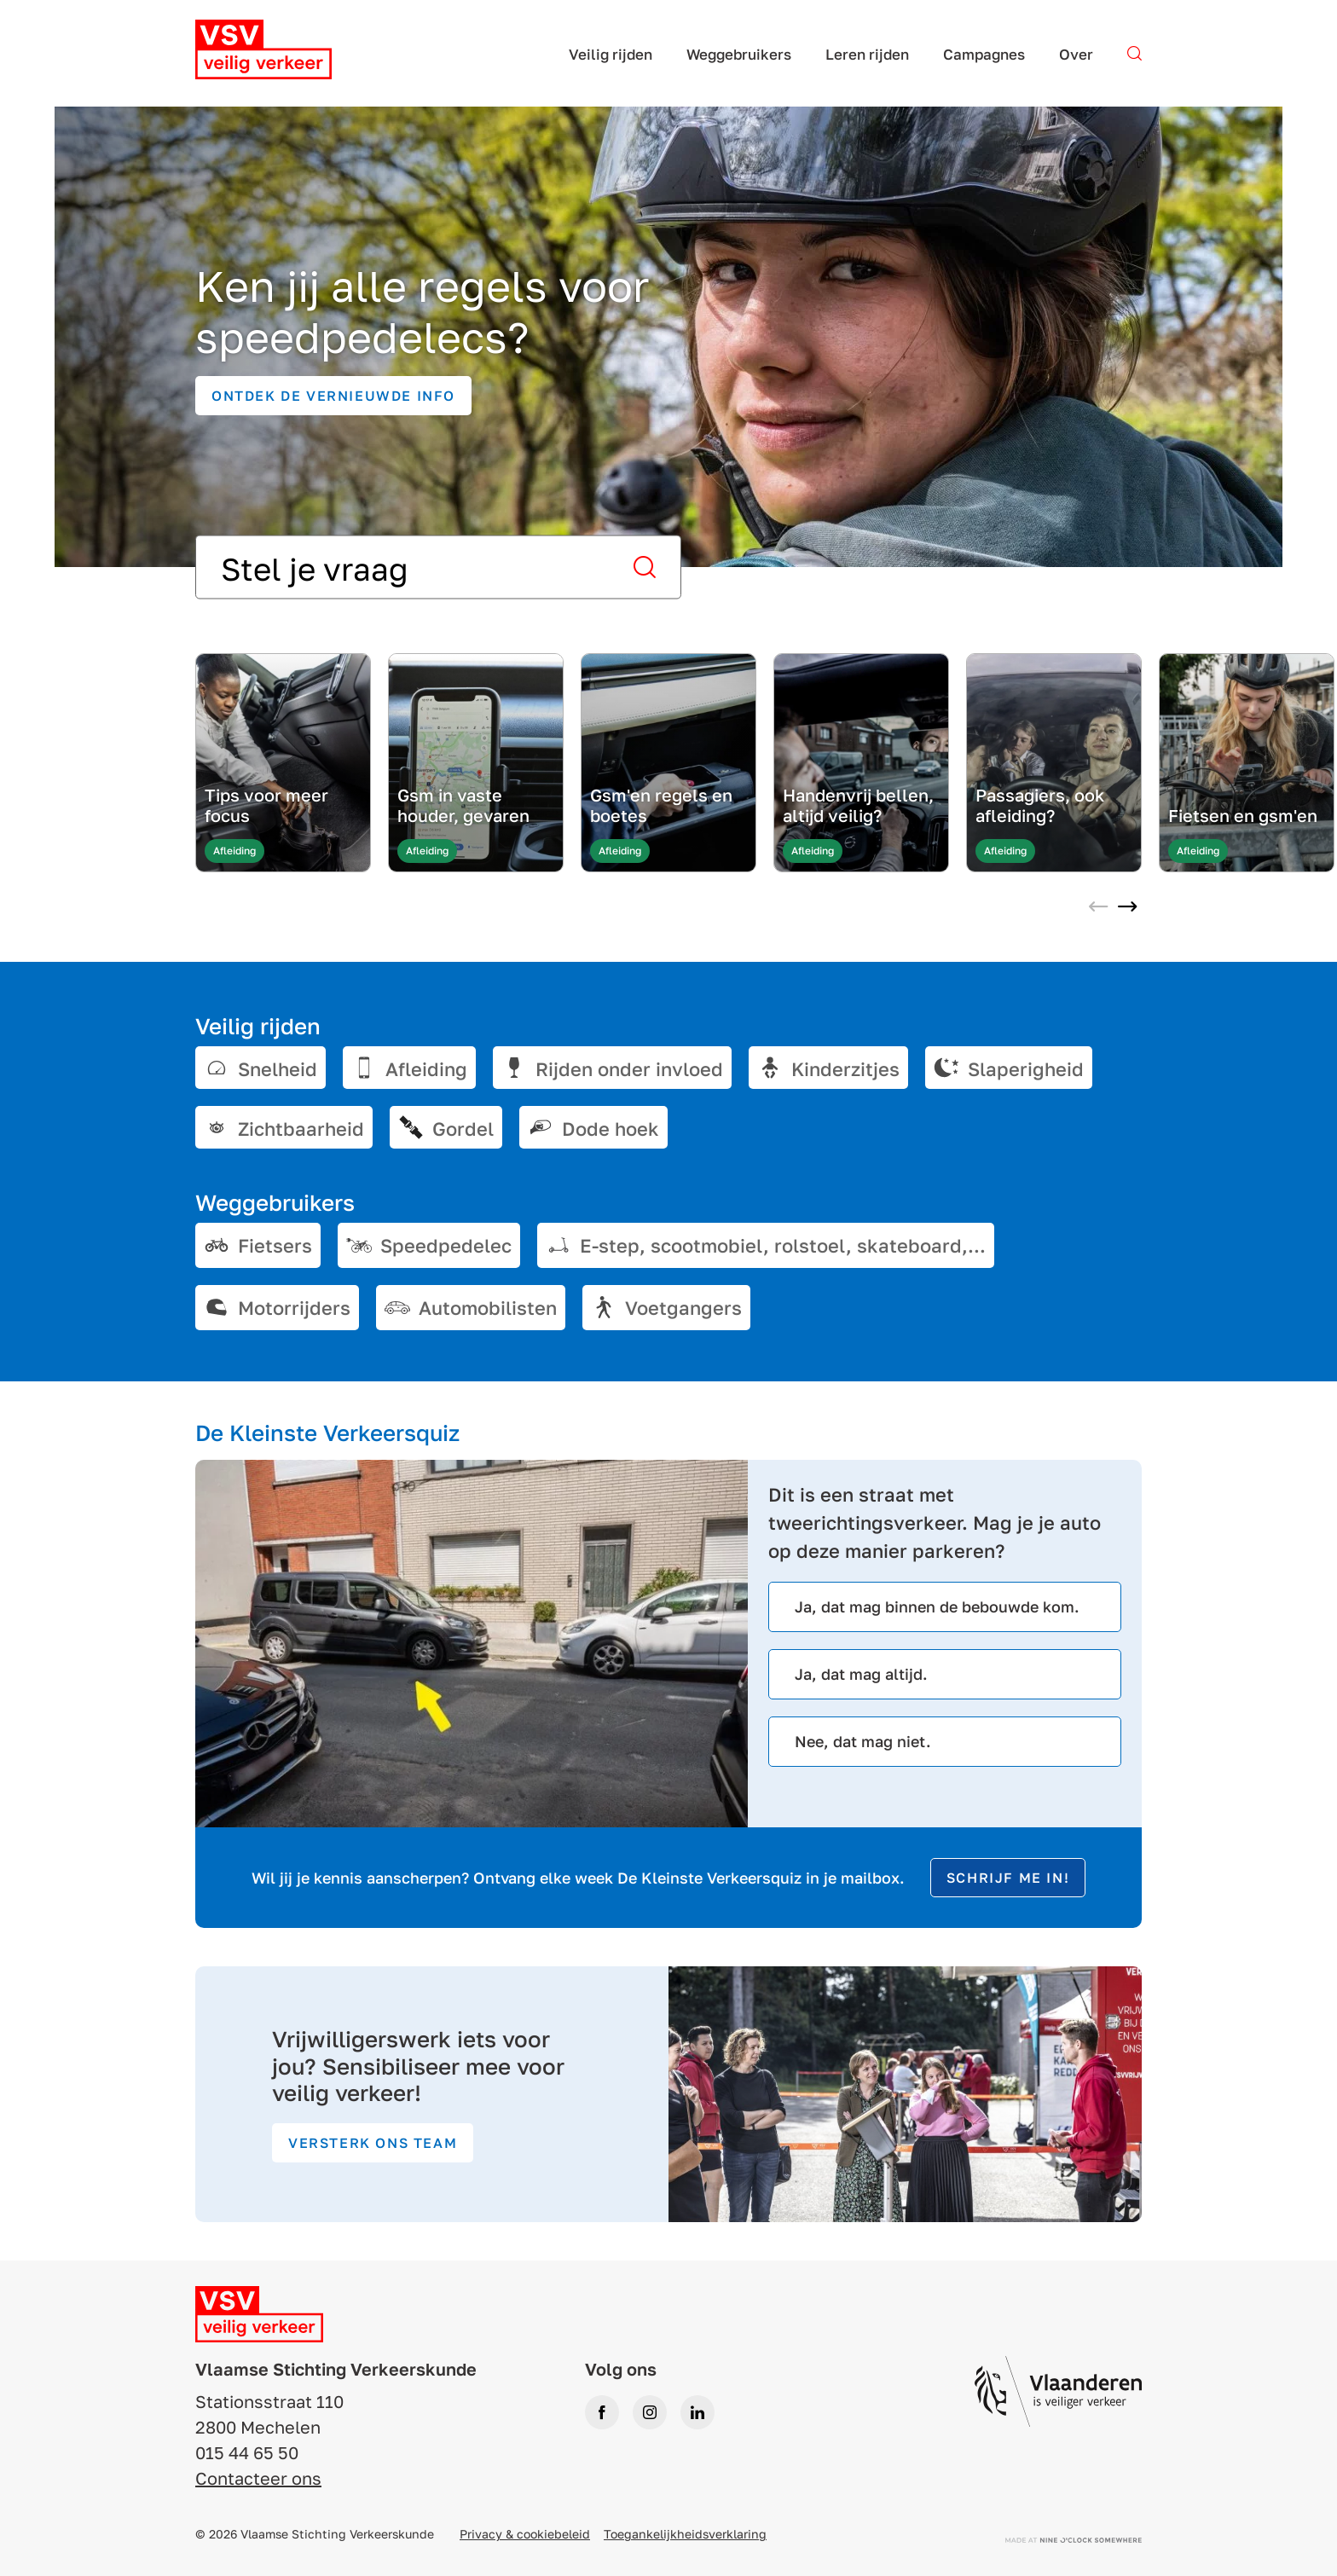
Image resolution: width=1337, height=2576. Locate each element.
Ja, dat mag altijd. (861, 1673)
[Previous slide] (1098, 908)
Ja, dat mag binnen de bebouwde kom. (937, 1606)
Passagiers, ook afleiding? (1039, 804)
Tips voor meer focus (266, 804)
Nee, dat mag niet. (863, 1741)
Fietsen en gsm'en (1242, 815)
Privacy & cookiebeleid (525, 2534)
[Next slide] (1127, 908)
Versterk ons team (372, 2142)
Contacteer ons (258, 2478)
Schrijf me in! (1007, 1877)
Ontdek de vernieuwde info (333, 395)
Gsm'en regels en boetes (661, 804)
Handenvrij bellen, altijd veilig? (858, 804)
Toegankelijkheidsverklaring (685, 2534)
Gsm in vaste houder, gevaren (463, 804)
